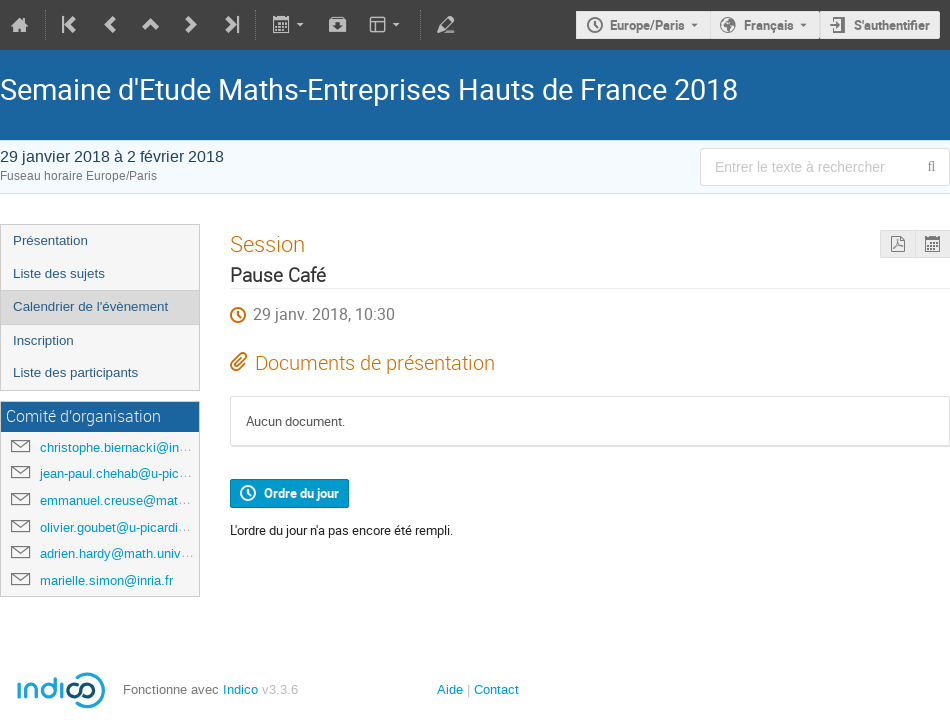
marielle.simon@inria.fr (106, 580)
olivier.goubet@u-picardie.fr (118, 527)
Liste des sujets (59, 273)
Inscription (43, 340)
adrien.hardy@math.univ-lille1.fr (131, 553)
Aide (450, 689)
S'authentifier (892, 25)
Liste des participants (75, 372)
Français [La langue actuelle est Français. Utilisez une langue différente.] (769, 25)
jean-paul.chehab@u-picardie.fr (129, 473)
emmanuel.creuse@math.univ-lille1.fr (147, 500)
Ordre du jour (301, 493)
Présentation (50, 240)
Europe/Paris (647, 25)
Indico (240, 689)
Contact (496, 689)
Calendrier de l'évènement (90, 306)
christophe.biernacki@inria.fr (122, 447)
